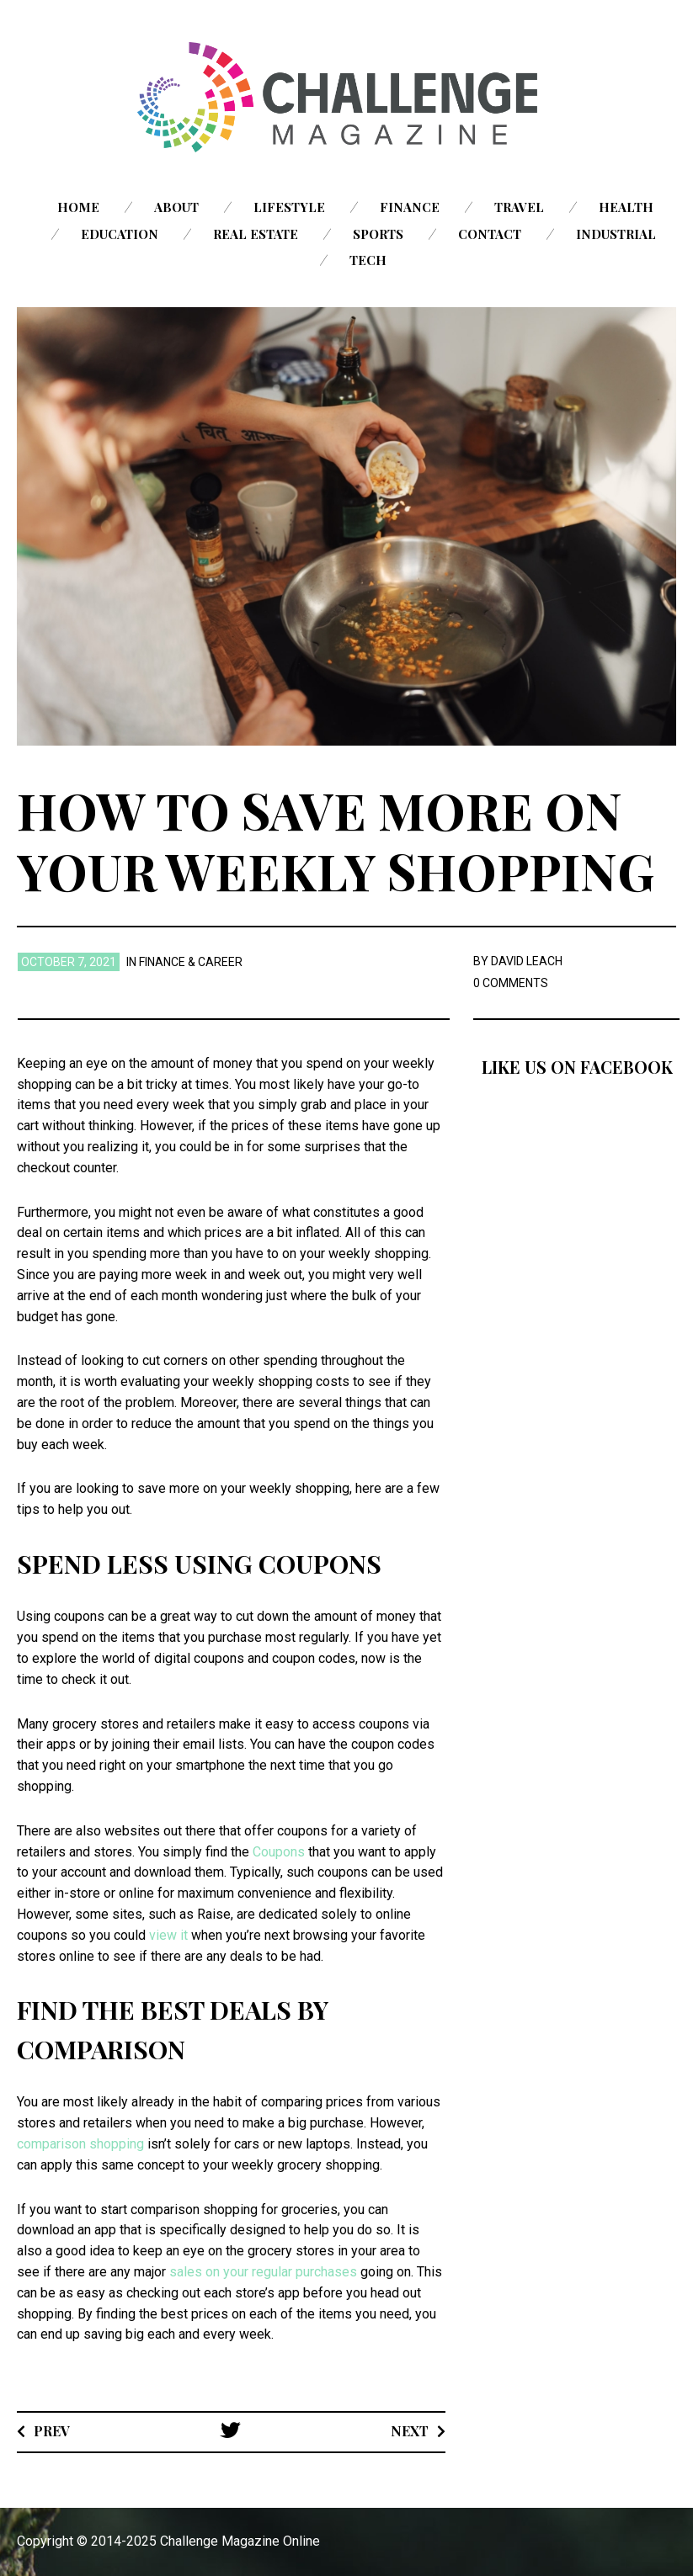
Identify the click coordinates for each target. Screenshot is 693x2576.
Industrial (616, 234)
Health (626, 207)
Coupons (279, 1852)
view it (168, 1935)
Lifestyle (289, 207)
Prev (52, 2431)
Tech (367, 260)
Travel (519, 207)
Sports (378, 234)
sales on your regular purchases (263, 2272)
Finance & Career (191, 962)
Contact (489, 234)
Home (78, 207)
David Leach (526, 961)
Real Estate (255, 234)
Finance (410, 207)
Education (119, 234)
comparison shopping (80, 2144)
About (176, 207)
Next (410, 2431)
